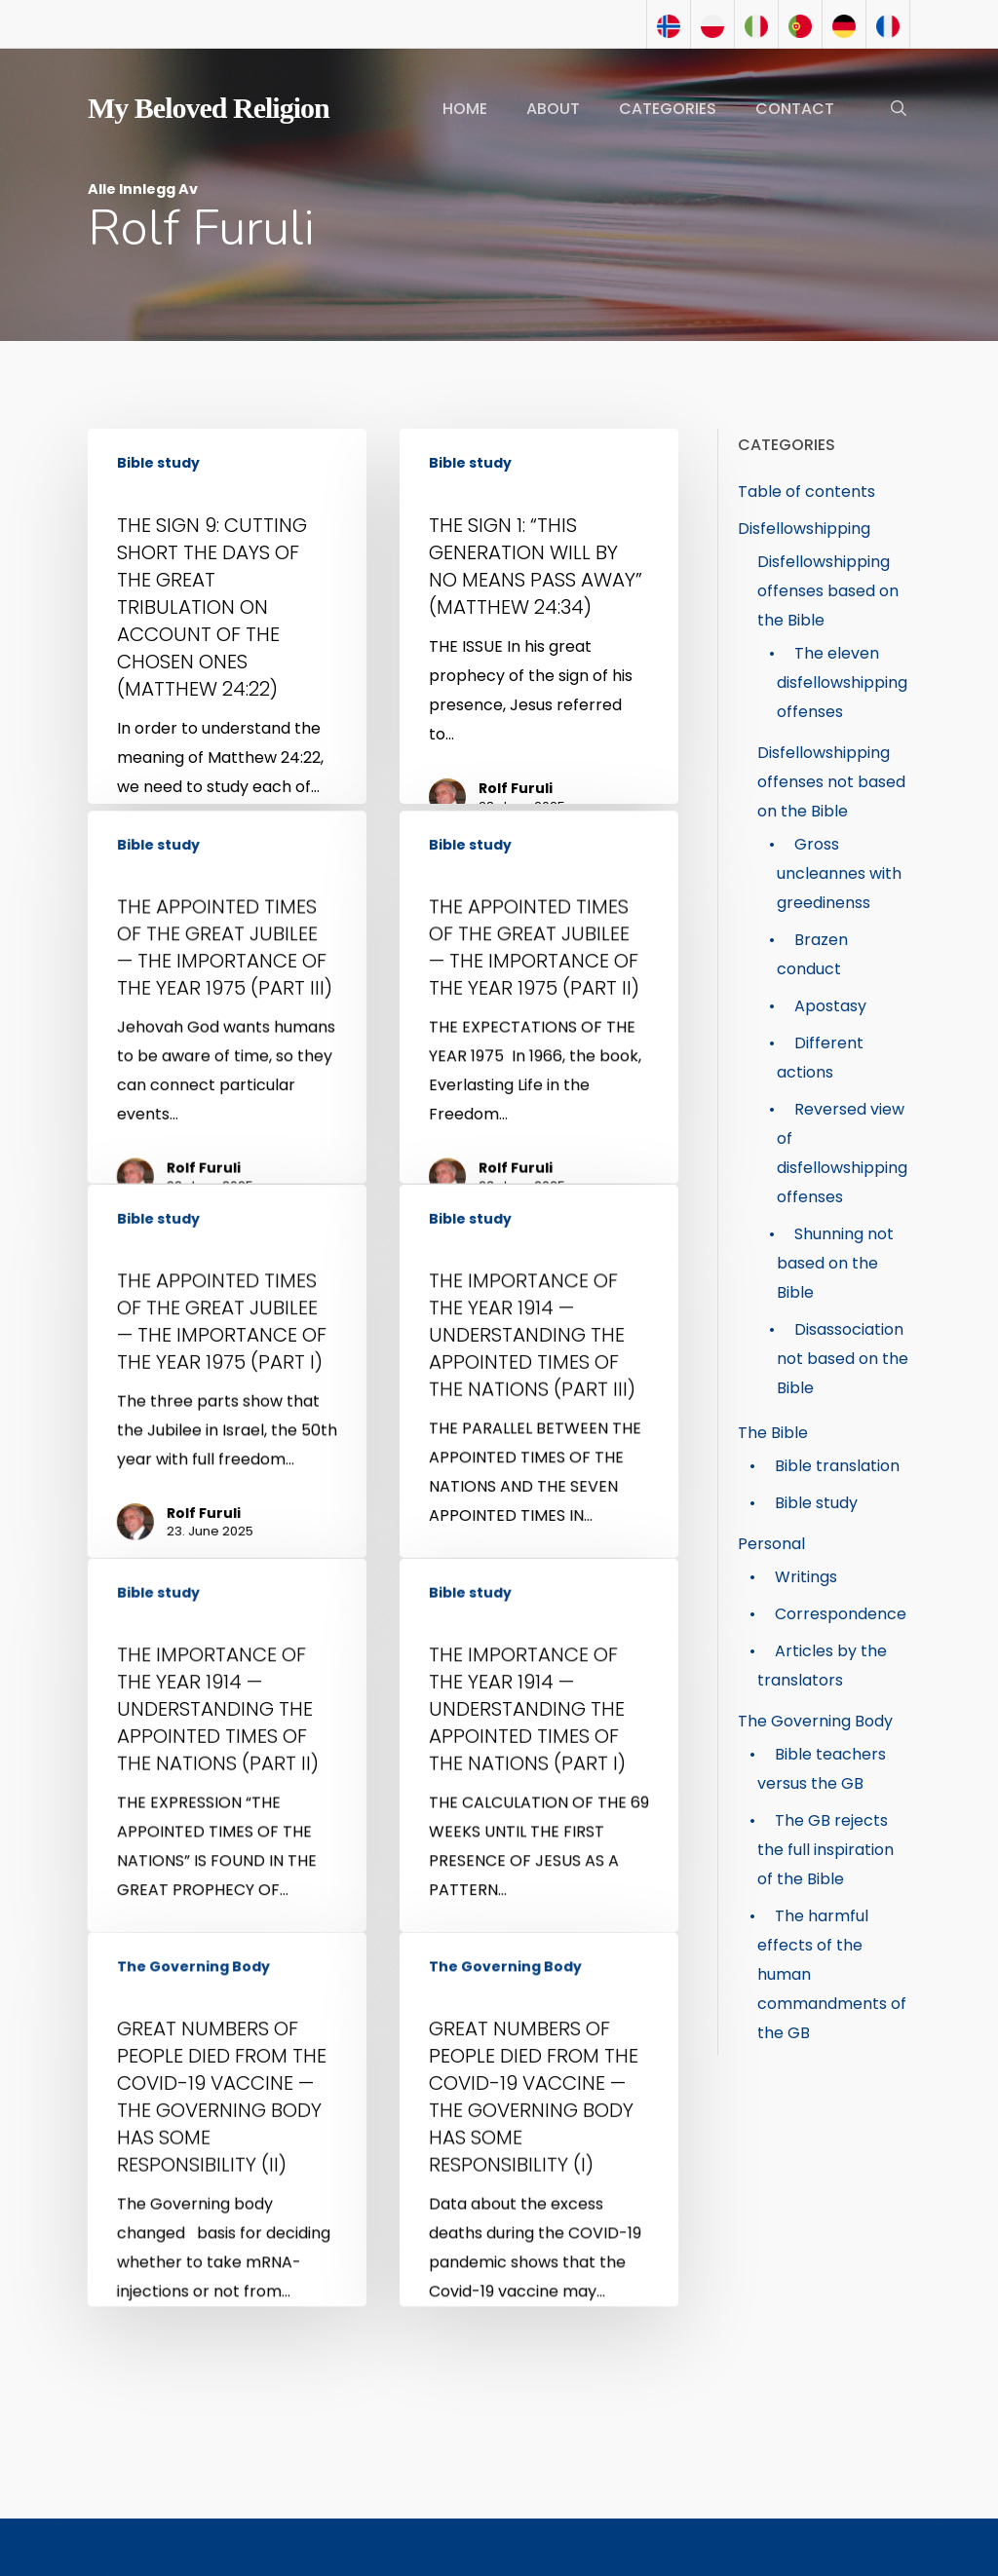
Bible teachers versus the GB (821, 1769)
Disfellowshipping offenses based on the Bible (828, 590)
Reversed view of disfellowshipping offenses (842, 1153)
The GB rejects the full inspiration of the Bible (825, 1849)
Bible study (158, 463)
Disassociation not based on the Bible (842, 1358)
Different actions (820, 1057)
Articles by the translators (822, 1665)
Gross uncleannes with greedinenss (839, 873)
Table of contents (806, 491)
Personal (771, 1544)
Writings (806, 1577)
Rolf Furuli (516, 794)
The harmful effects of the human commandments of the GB (831, 1974)
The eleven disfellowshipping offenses (842, 682)
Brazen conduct (812, 954)
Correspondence (840, 1614)
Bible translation (837, 1466)
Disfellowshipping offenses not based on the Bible (831, 781)
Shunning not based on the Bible (835, 1263)
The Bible (773, 1432)
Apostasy (830, 1006)
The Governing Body (198, 2273)
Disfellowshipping (804, 528)
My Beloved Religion (208, 108)
